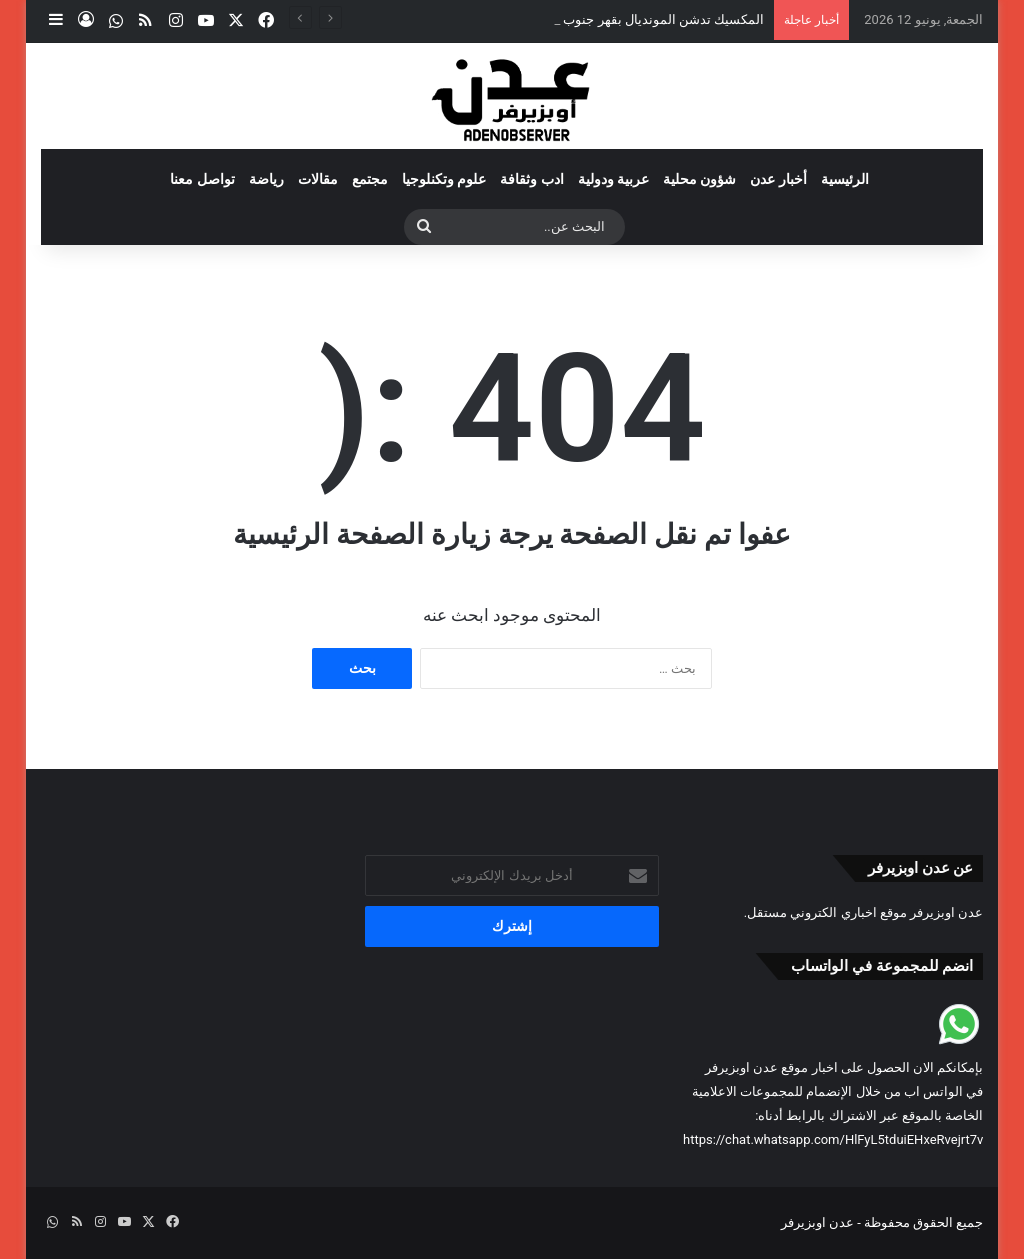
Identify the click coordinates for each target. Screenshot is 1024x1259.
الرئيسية (845, 179)
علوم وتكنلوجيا (444, 179)
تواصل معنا (202, 179)
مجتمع (370, 179)
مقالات (318, 179)
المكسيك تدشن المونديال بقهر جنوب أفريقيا (644, 19)
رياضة (266, 179)
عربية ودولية (613, 179)
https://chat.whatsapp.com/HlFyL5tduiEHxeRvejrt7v (833, 1139)
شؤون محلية (699, 179)
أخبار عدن (778, 179)
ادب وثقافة (531, 179)
